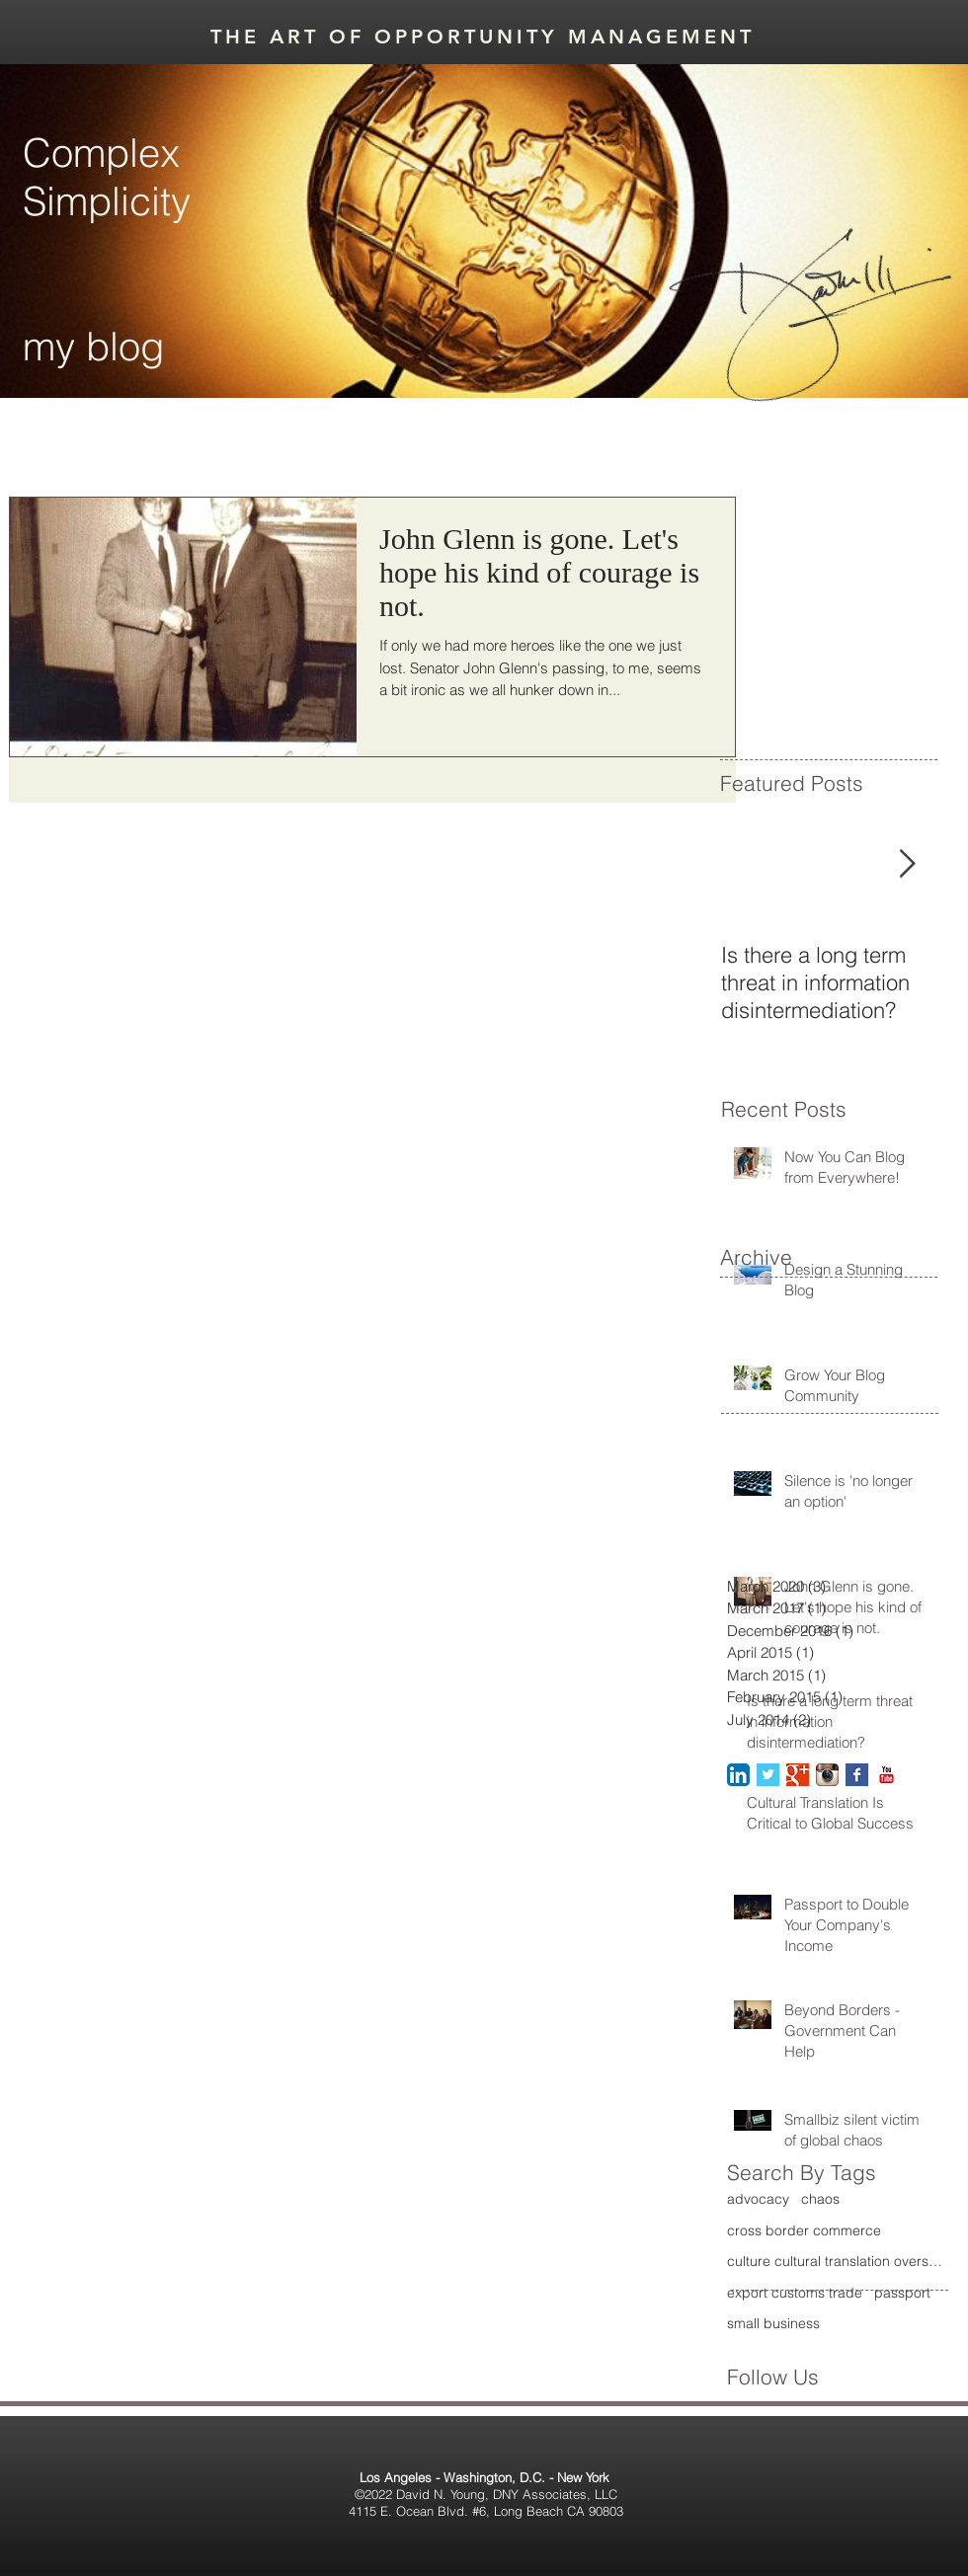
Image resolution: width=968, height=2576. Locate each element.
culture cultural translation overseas (835, 2261)
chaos (820, 2199)
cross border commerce (804, 2230)
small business (773, 2323)
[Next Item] (907, 865)
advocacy (758, 2199)
